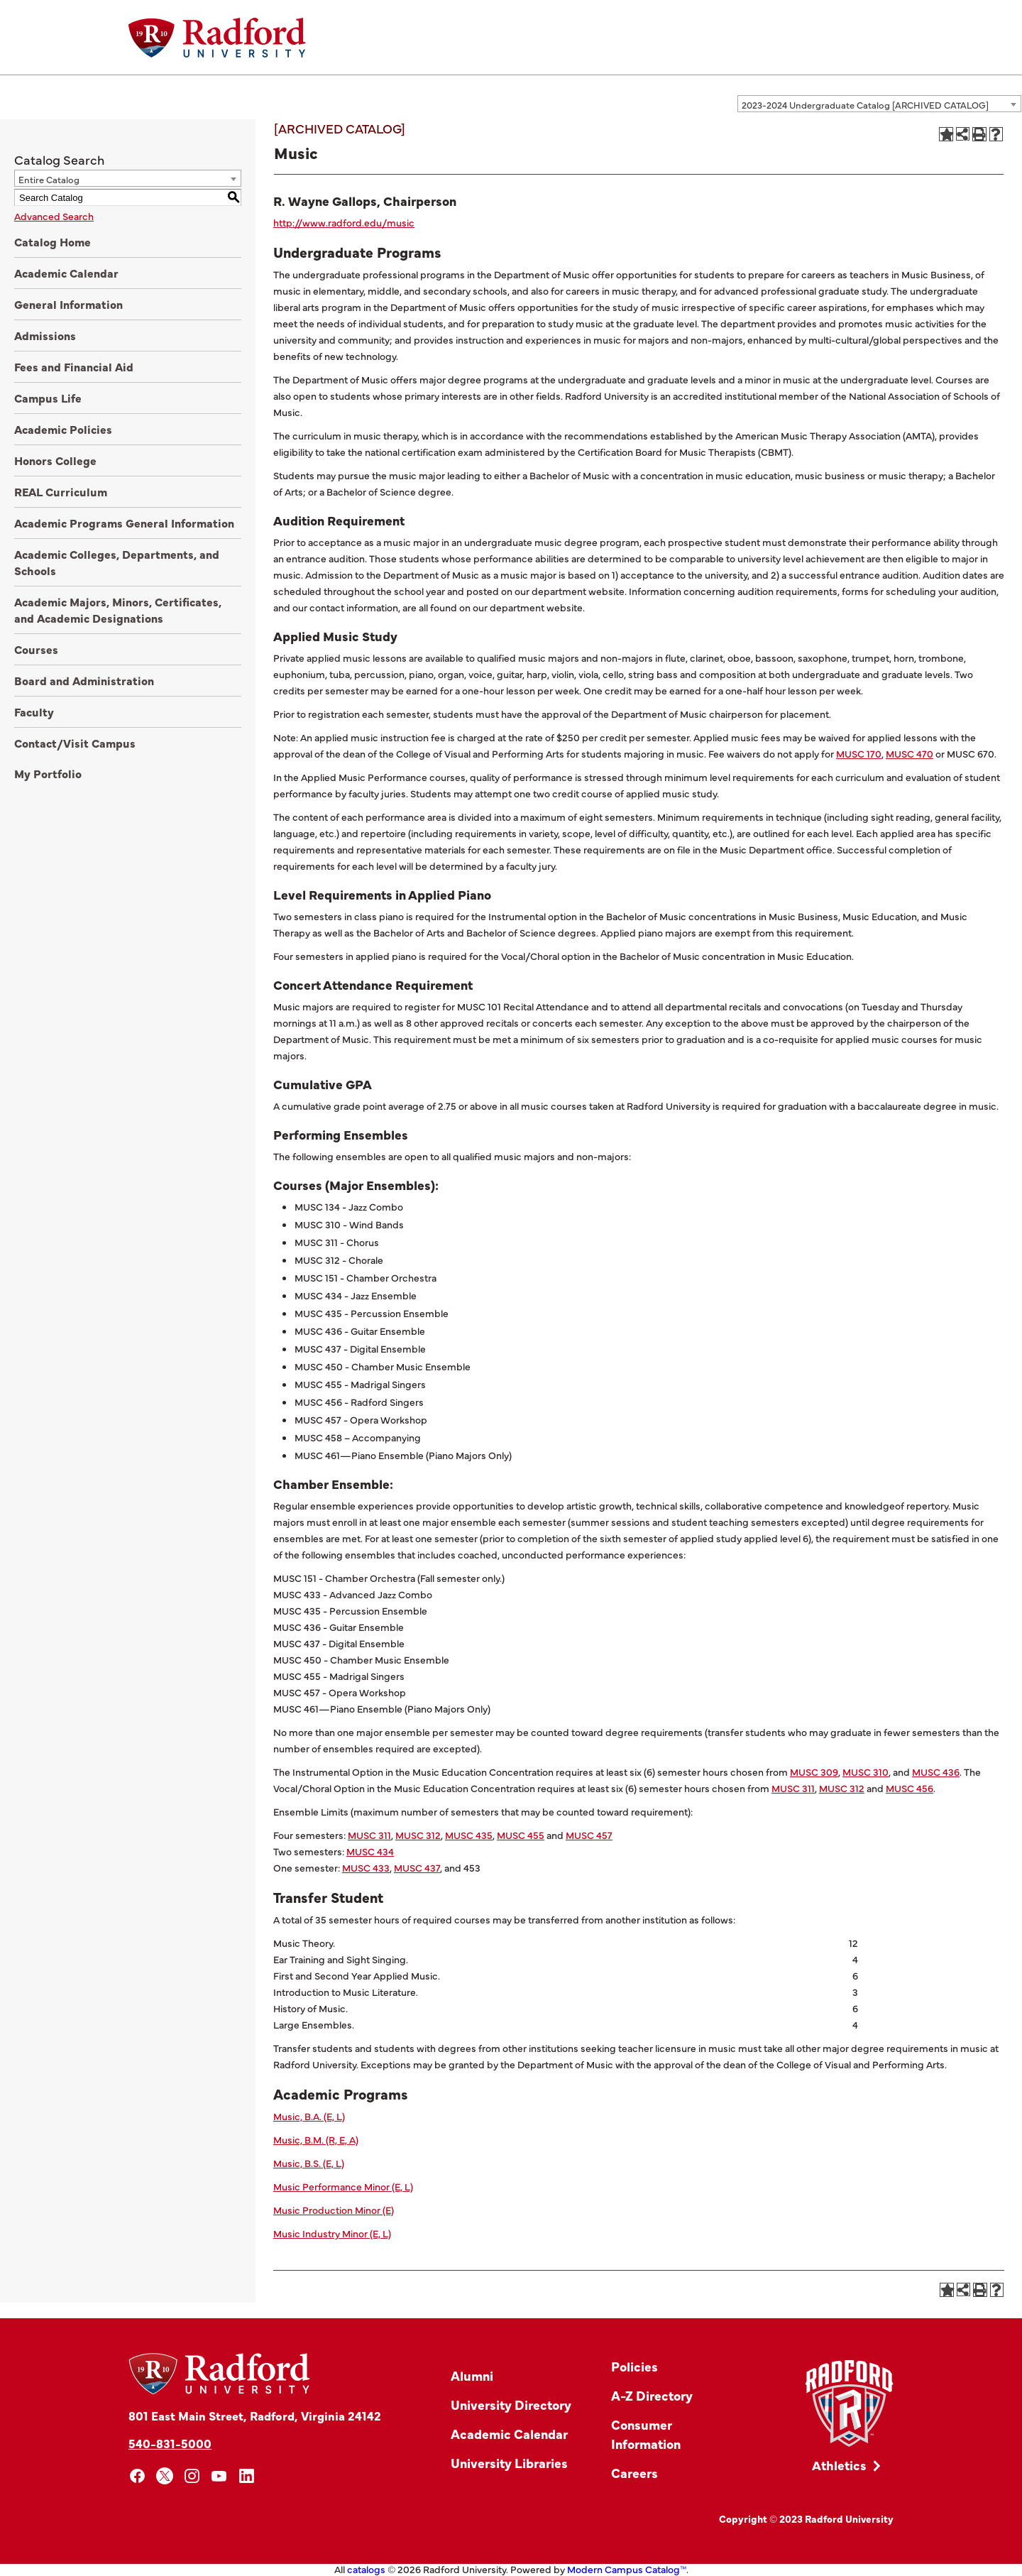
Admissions (45, 335)
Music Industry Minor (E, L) (332, 2233)
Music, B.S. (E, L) (308, 2163)
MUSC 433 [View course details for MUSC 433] (366, 1867)
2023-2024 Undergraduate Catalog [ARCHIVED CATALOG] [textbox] (865, 104)
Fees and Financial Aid (73, 366)
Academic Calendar (66, 272)
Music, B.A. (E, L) (309, 2116)
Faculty (34, 711)
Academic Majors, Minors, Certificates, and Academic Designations (117, 610)
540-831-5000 (169, 2443)
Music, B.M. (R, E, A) (315, 2139)
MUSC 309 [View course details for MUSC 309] (814, 1771)
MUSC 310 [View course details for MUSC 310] (865, 1771)
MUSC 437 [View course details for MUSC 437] (417, 1867)
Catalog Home (52, 241)
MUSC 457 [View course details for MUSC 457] (589, 1835)
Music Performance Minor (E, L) (343, 2186)
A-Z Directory (652, 2395)
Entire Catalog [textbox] (48, 179)
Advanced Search (54, 216)
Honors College (55, 460)
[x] (165, 2476)
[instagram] (192, 2476)
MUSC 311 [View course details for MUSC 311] (793, 1788)
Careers (634, 2473)
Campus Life (48, 397)
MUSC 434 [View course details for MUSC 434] (370, 1851)
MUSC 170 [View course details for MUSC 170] (858, 753)
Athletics (839, 2465)
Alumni (472, 2375)
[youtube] (220, 2476)
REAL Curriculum (60, 491)
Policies (634, 2366)
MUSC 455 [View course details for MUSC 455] (520, 1835)
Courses (36, 649)
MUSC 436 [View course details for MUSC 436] (936, 1771)
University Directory (511, 2404)
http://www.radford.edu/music (343, 222)
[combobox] (879, 103)
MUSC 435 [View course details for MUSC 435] (469, 1835)
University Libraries (509, 2463)
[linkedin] (247, 2476)
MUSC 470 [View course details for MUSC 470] (909, 753)
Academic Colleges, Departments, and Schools (116, 562)
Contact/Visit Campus (75, 743)
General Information (68, 304)
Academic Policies (63, 429)
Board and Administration (84, 680)
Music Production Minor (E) (333, 2210)
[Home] (217, 38)
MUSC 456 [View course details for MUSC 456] (909, 1788)
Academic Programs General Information (124, 522)
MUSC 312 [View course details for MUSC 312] (841, 1788)
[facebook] (137, 2476)
